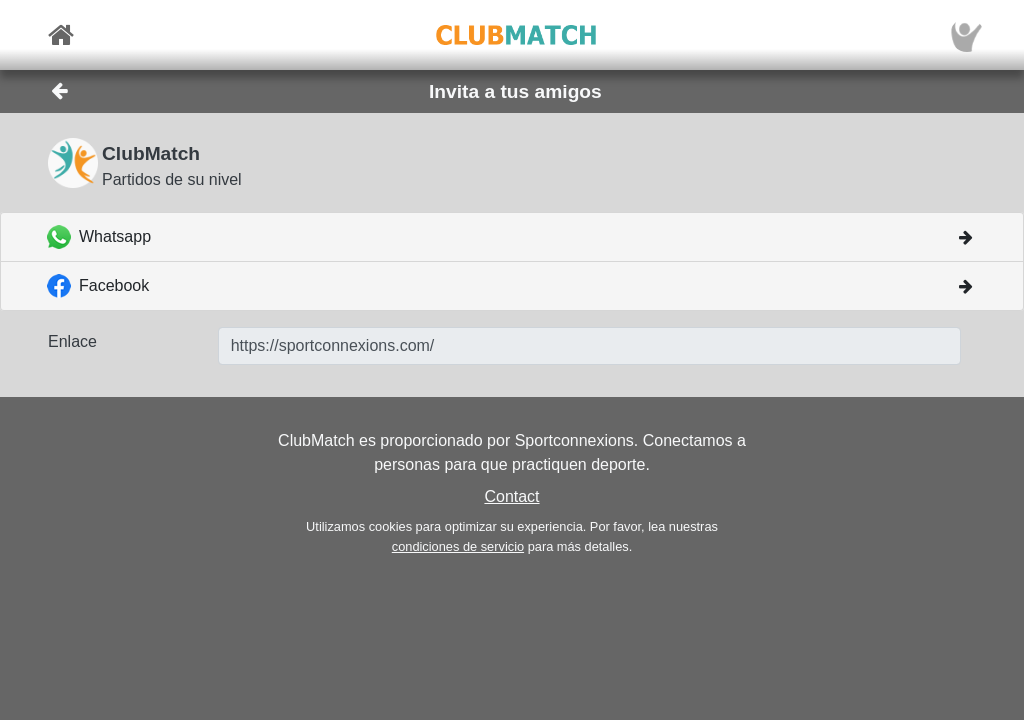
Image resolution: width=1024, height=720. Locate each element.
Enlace (72, 341)
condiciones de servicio (458, 546)
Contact (511, 496)
